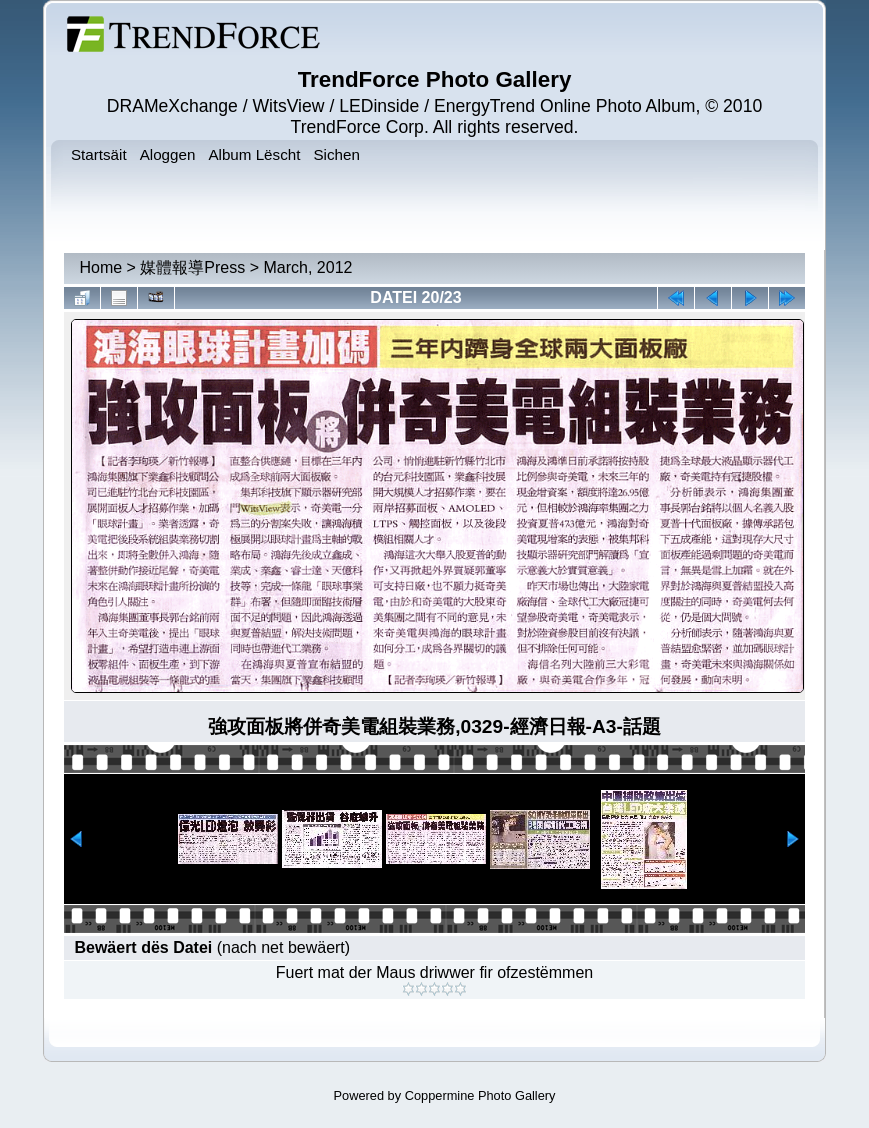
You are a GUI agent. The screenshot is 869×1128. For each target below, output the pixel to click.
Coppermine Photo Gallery (480, 1095)
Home (100, 267)
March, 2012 (308, 267)
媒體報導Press (192, 267)
